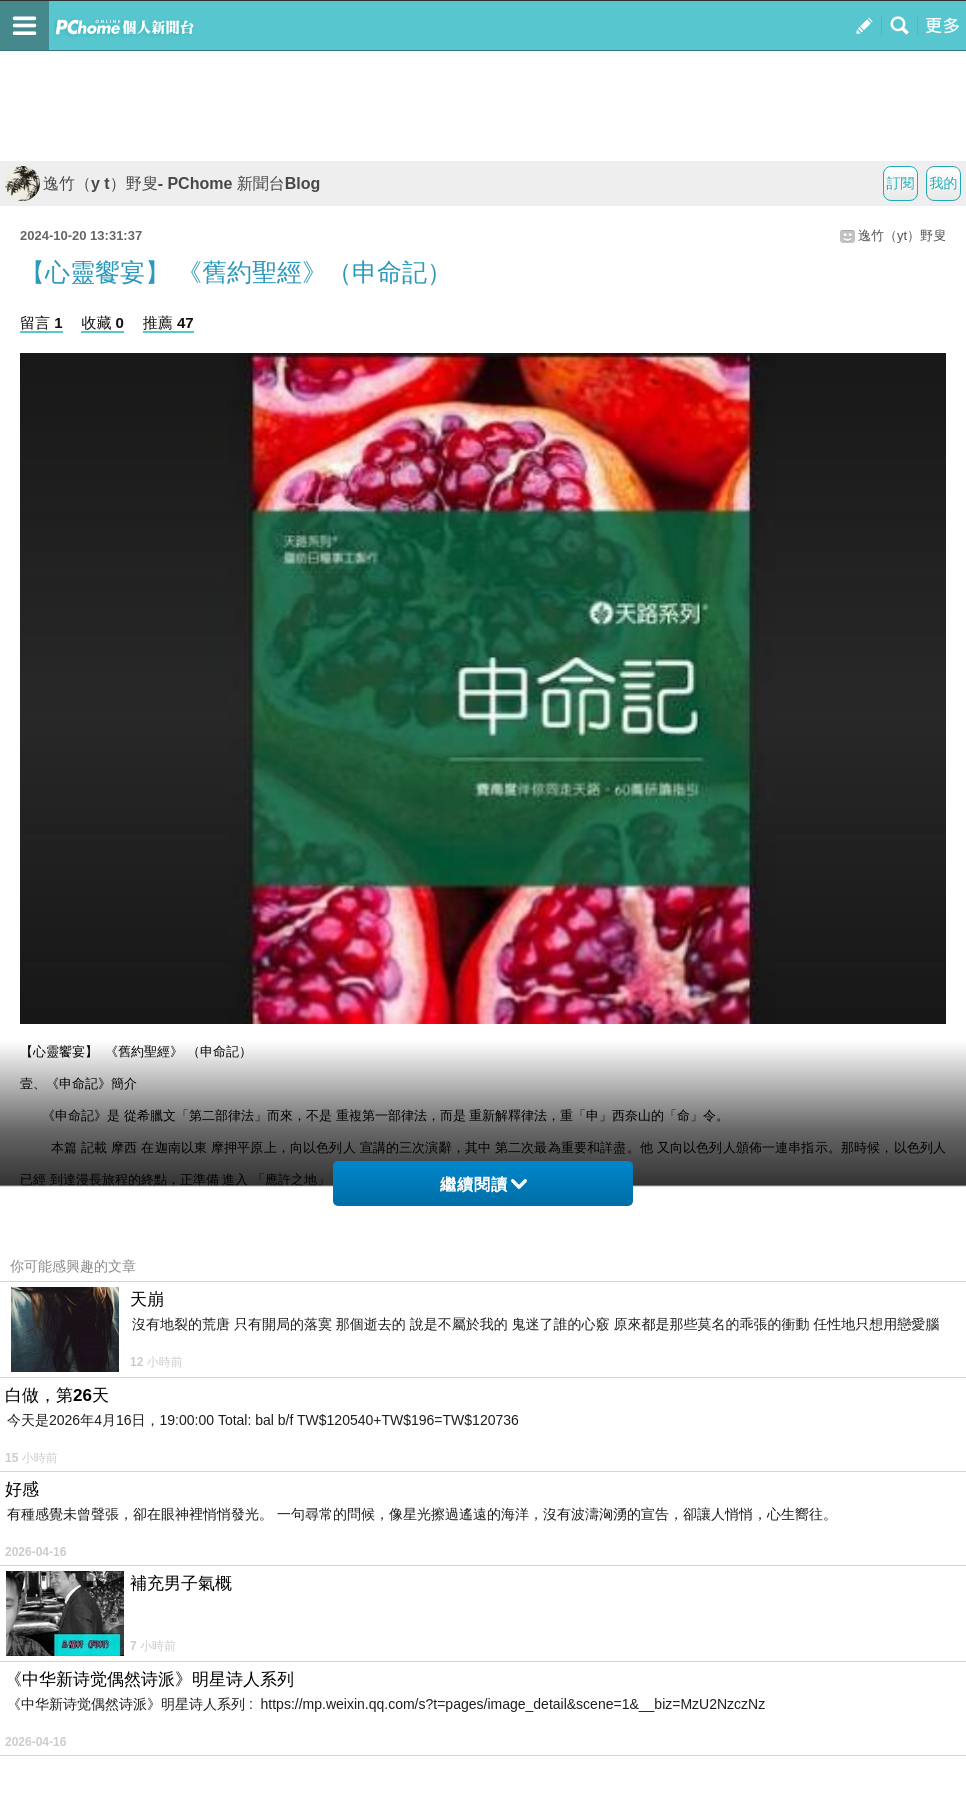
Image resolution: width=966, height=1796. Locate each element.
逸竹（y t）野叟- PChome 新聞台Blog (162, 183)
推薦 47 (168, 322)
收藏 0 (102, 322)
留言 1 (41, 322)
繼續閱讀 (483, 1184)
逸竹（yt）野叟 (902, 235)
